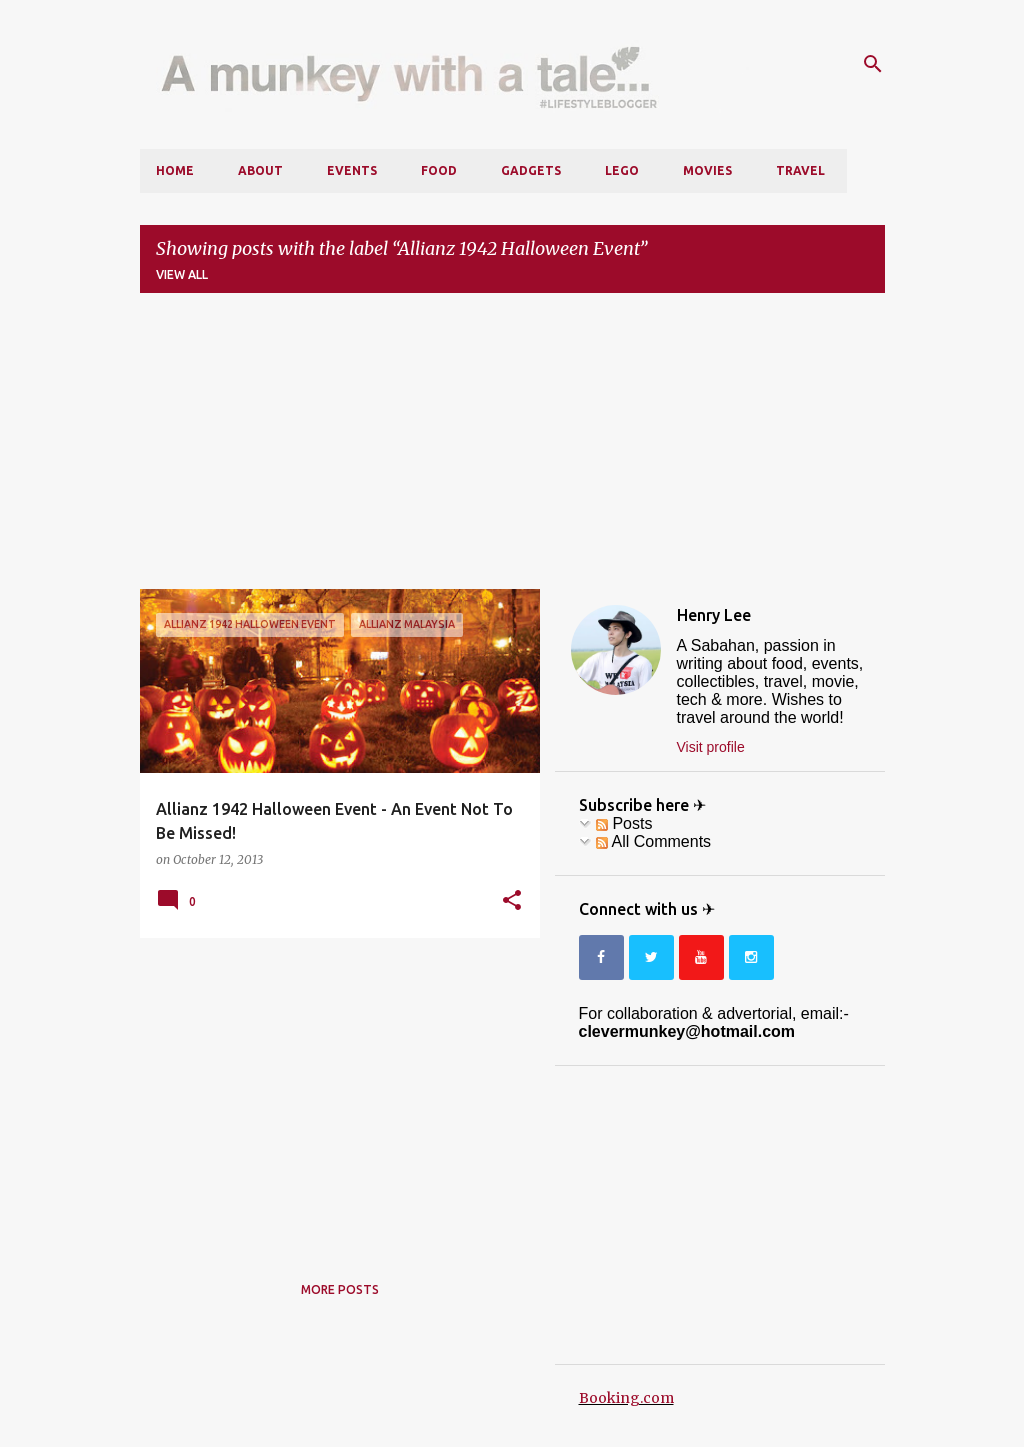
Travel (800, 170)
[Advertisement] (512, 449)
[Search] (873, 64)
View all (182, 274)
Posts (624, 823)
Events (352, 170)
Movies (707, 170)
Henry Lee (714, 615)
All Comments (653, 841)
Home (175, 170)
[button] (512, 901)
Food (439, 170)
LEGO (622, 170)
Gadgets (531, 170)
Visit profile (711, 747)
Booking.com (626, 1398)
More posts (340, 1289)
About (260, 170)
